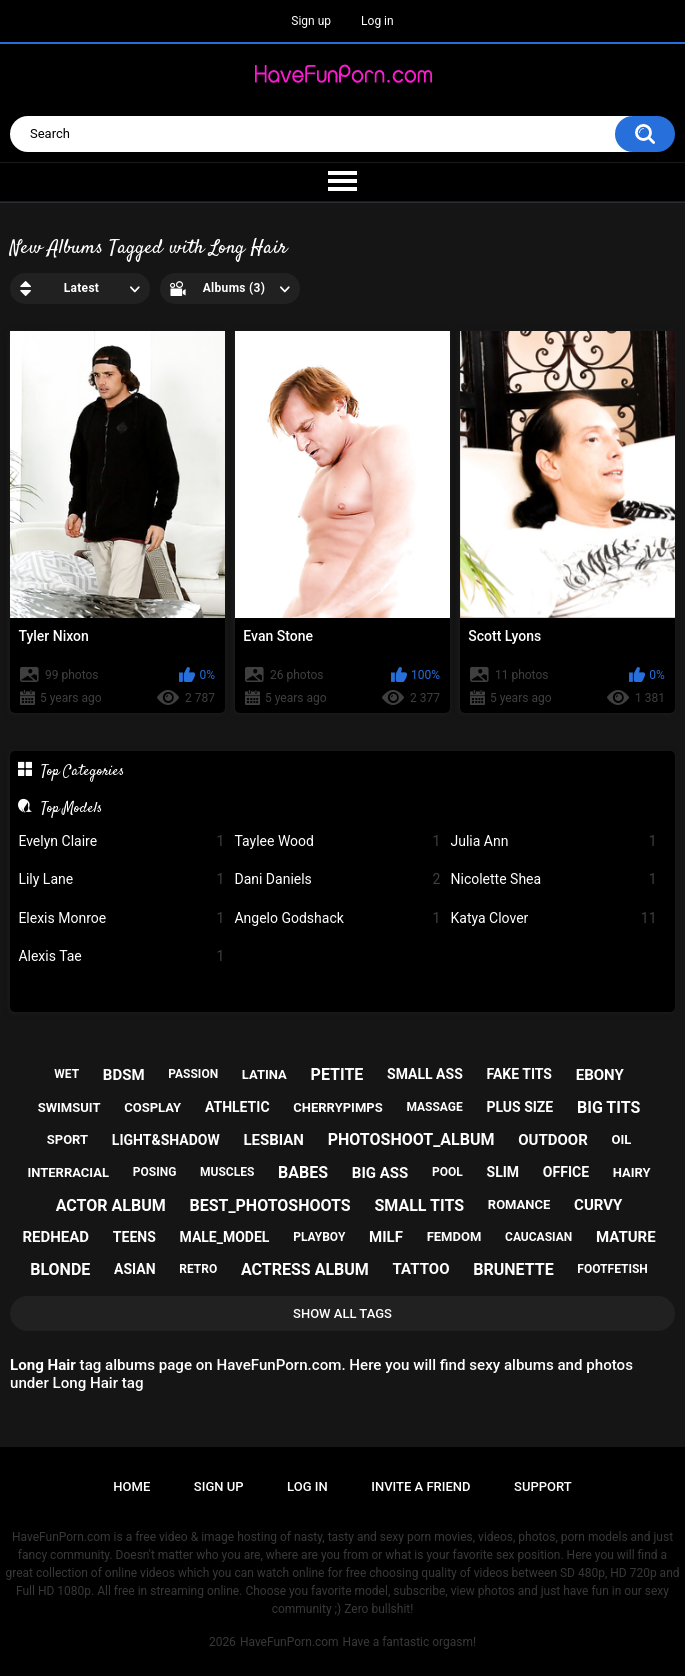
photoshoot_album (411, 1139)
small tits (419, 1205)
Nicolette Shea (553, 879)
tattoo (421, 1269)
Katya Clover (553, 918)
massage (434, 1107)
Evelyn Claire (121, 841)
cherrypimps (337, 1107)
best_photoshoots (269, 1205)
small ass (425, 1074)
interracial (68, 1172)
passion (193, 1074)
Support (543, 1486)
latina (264, 1074)
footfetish (612, 1269)
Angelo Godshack (337, 918)
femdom (454, 1236)
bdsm (124, 1075)
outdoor (553, 1140)
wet (66, 1074)
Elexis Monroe (121, 918)
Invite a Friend (420, 1486)
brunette (513, 1269)
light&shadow (166, 1140)
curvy (598, 1205)
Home (131, 1486)
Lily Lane (121, 879)
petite (337, 1074)
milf (386, 1237)
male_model (225, 1237)
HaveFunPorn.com (289, 1642)
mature (626, 1237)
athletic (237, 1107)
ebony (600, 1075)
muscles (227, 1172)
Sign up (311, 21)
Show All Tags (342, 1313)
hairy (632, 1172)
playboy (319, 1237)
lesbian (273, 1140)
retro (198, 1269)
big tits (608, 1107)
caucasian (538, 1237)
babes (303, 1172)
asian (135, 1269)
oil (621, 1139)
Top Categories (82, 771)
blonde (60, 1269)
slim (503, 1172)
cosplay (152, 1107)
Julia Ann (553, 841)
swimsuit (69, 1107)
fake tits (519, 1074)
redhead (55, 1237)
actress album (305, 1269)
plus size (519, 1107)
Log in (377, 21)
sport (67, 1139)
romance (519, 1204)
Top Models (71, 808)
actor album (111, 1205)
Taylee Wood (337, 841)
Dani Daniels (337, 879)
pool (447, 1172)
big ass (380, 1173)
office (566, 1172)
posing (155, 1172)
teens (134, 1237)
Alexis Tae (121, 956)
